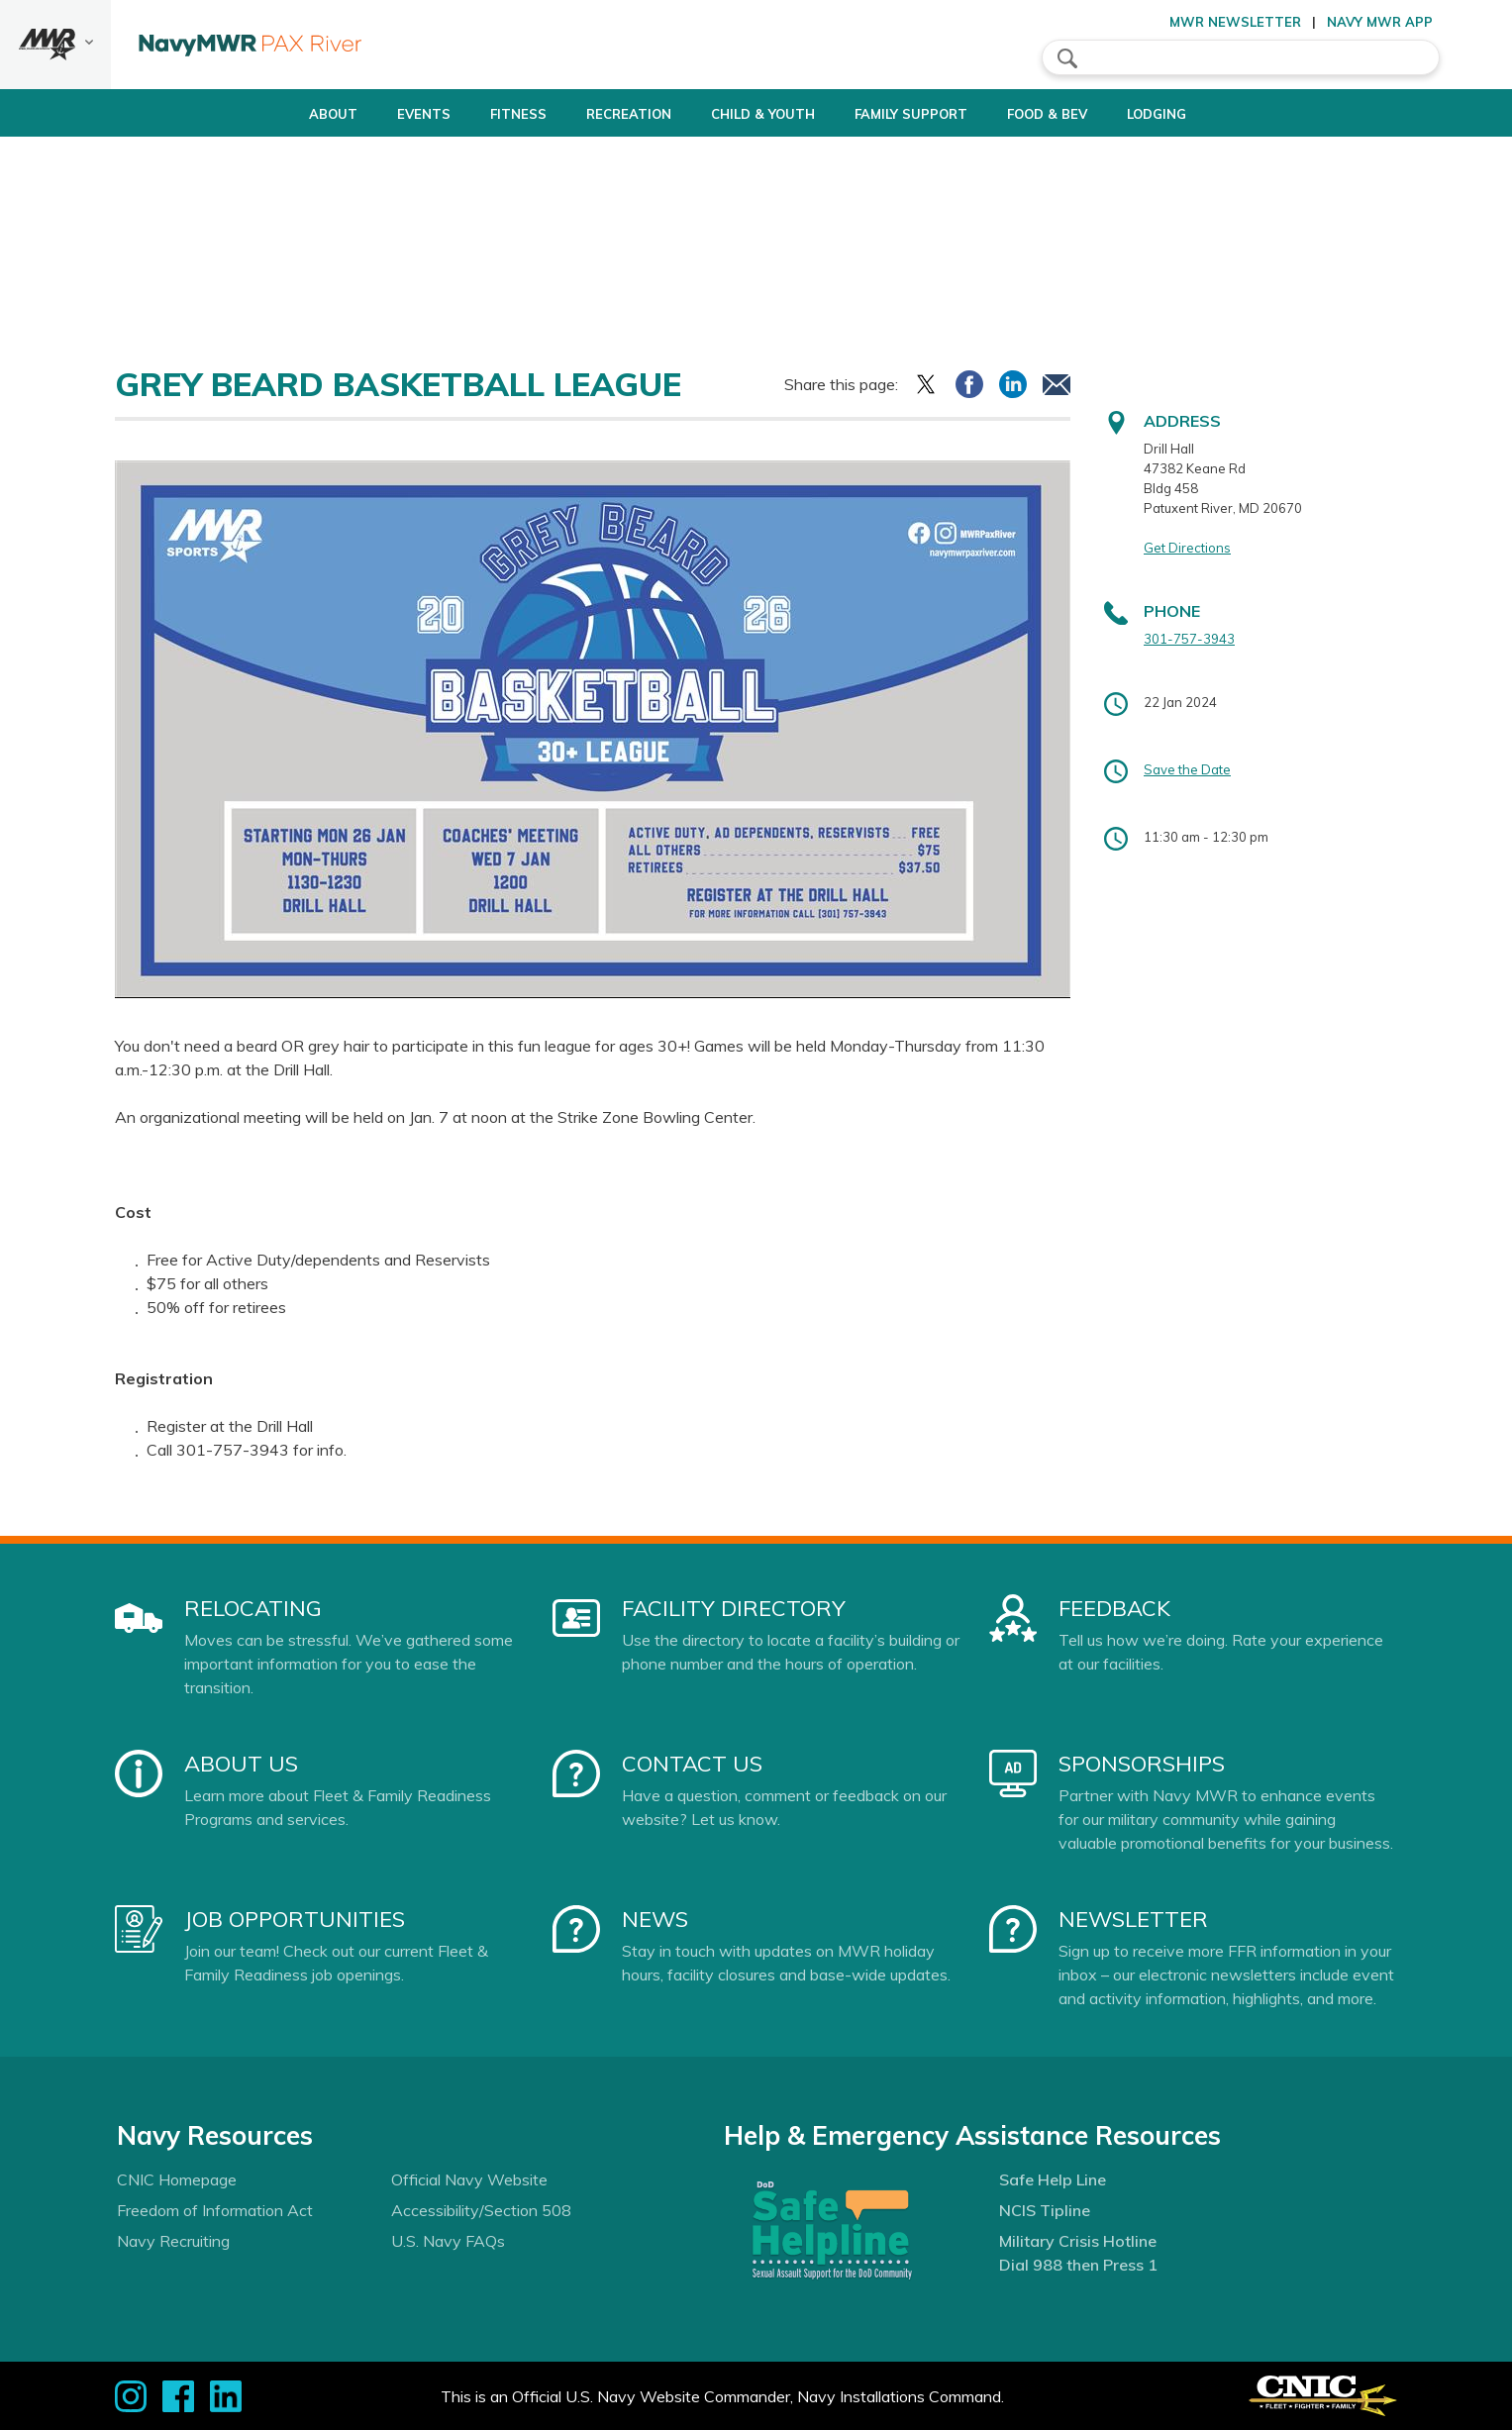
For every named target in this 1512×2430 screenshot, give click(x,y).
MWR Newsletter (1235, 22)
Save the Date (1187, 769)
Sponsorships (1141, 1763)
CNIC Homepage (177, 2179)
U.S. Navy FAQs (448, 2241)
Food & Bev (1072, 114)
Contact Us (692, 1763)
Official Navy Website (469, 2179)
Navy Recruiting (173, 2241)
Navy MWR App (1380, 22)
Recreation (603, 114)
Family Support (918, 114)
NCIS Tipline (1044, 2210)
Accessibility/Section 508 (481, 2210)
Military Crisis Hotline (1078, 2241)
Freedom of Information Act (215, 2210)
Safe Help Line (1052, 2179)
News (655, 1919)
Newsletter (1133, 1919)
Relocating (253, 1608)
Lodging (1198, 114)
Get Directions (1187, 548)
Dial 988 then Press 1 (1078, 2265)
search (1067, 58)
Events (381, 114)
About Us (241, 1763)
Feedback (1114, 1608)
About (274, 114)
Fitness (476, 114)
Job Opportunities (294, 1919)
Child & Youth (754, 114)
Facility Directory (734, 1608)
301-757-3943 (1189, 639)
